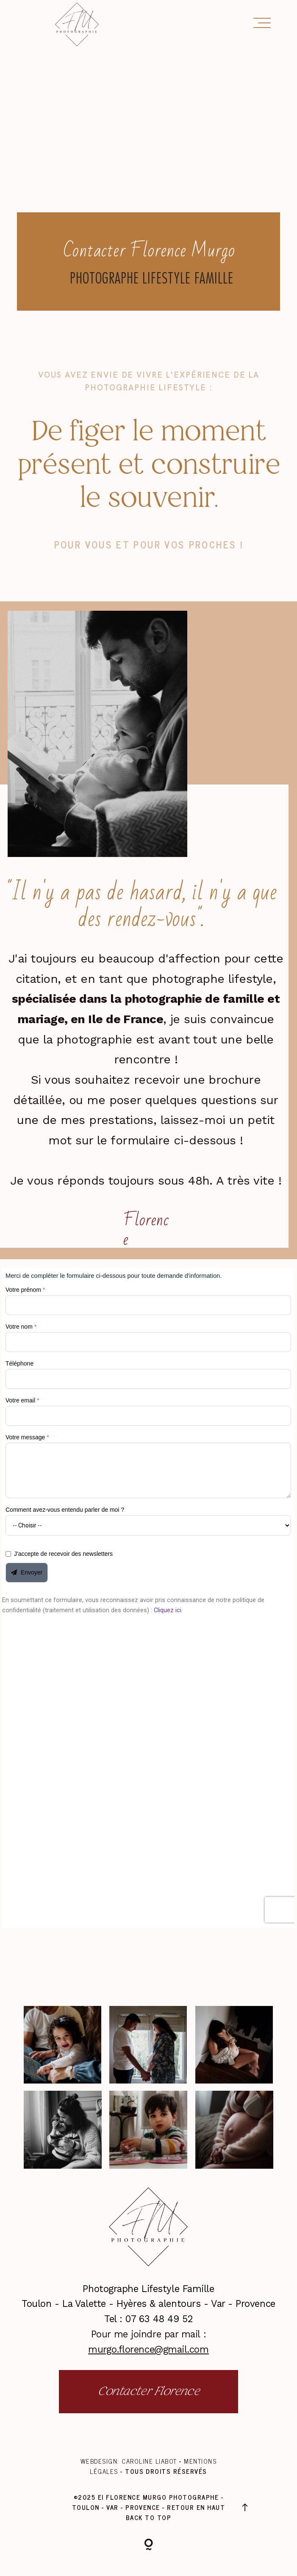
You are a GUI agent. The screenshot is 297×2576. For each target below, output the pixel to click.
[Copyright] (149, 2546)
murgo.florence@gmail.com (148, 2349)
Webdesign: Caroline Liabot (129, 2461)
